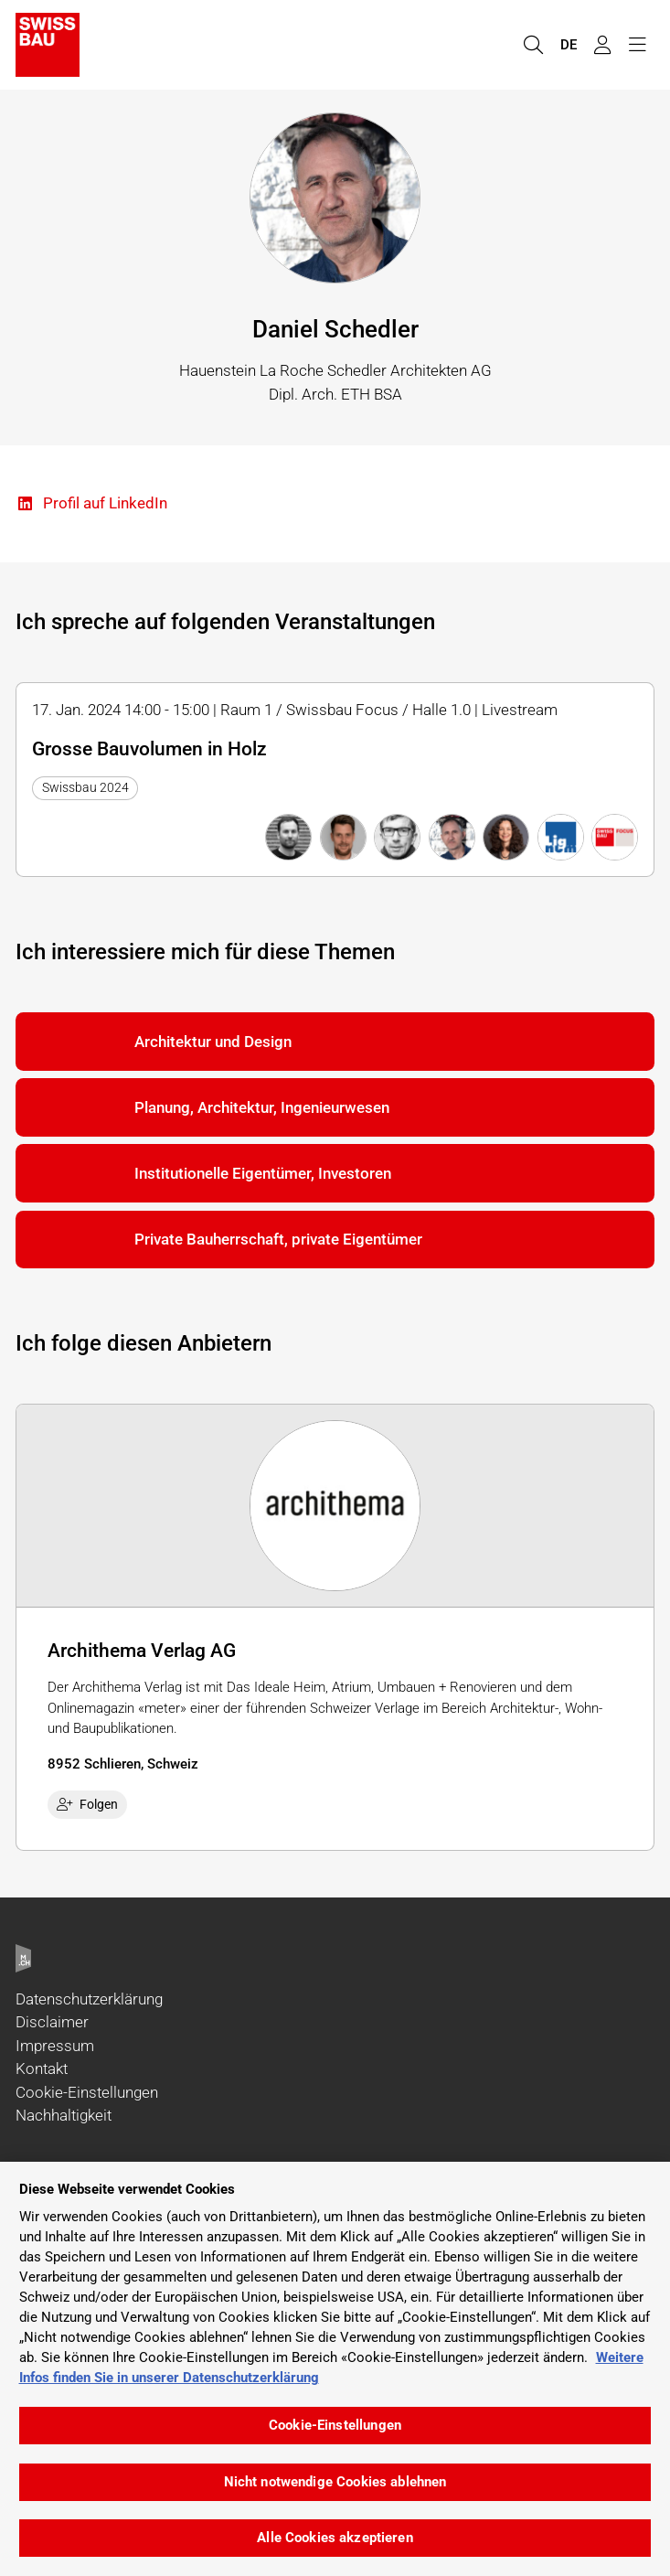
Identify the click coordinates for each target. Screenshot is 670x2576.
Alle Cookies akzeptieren (335, 2537)
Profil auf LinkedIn (91, 504)
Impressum (55, 2045)
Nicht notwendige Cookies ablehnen (335, 2482)
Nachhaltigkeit (64, 2115)
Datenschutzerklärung (89, 1999)
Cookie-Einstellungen (87, 2092)
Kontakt (42, 2068)
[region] (335, 2369)
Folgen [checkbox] (88, 1804)
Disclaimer (52, 2022)
